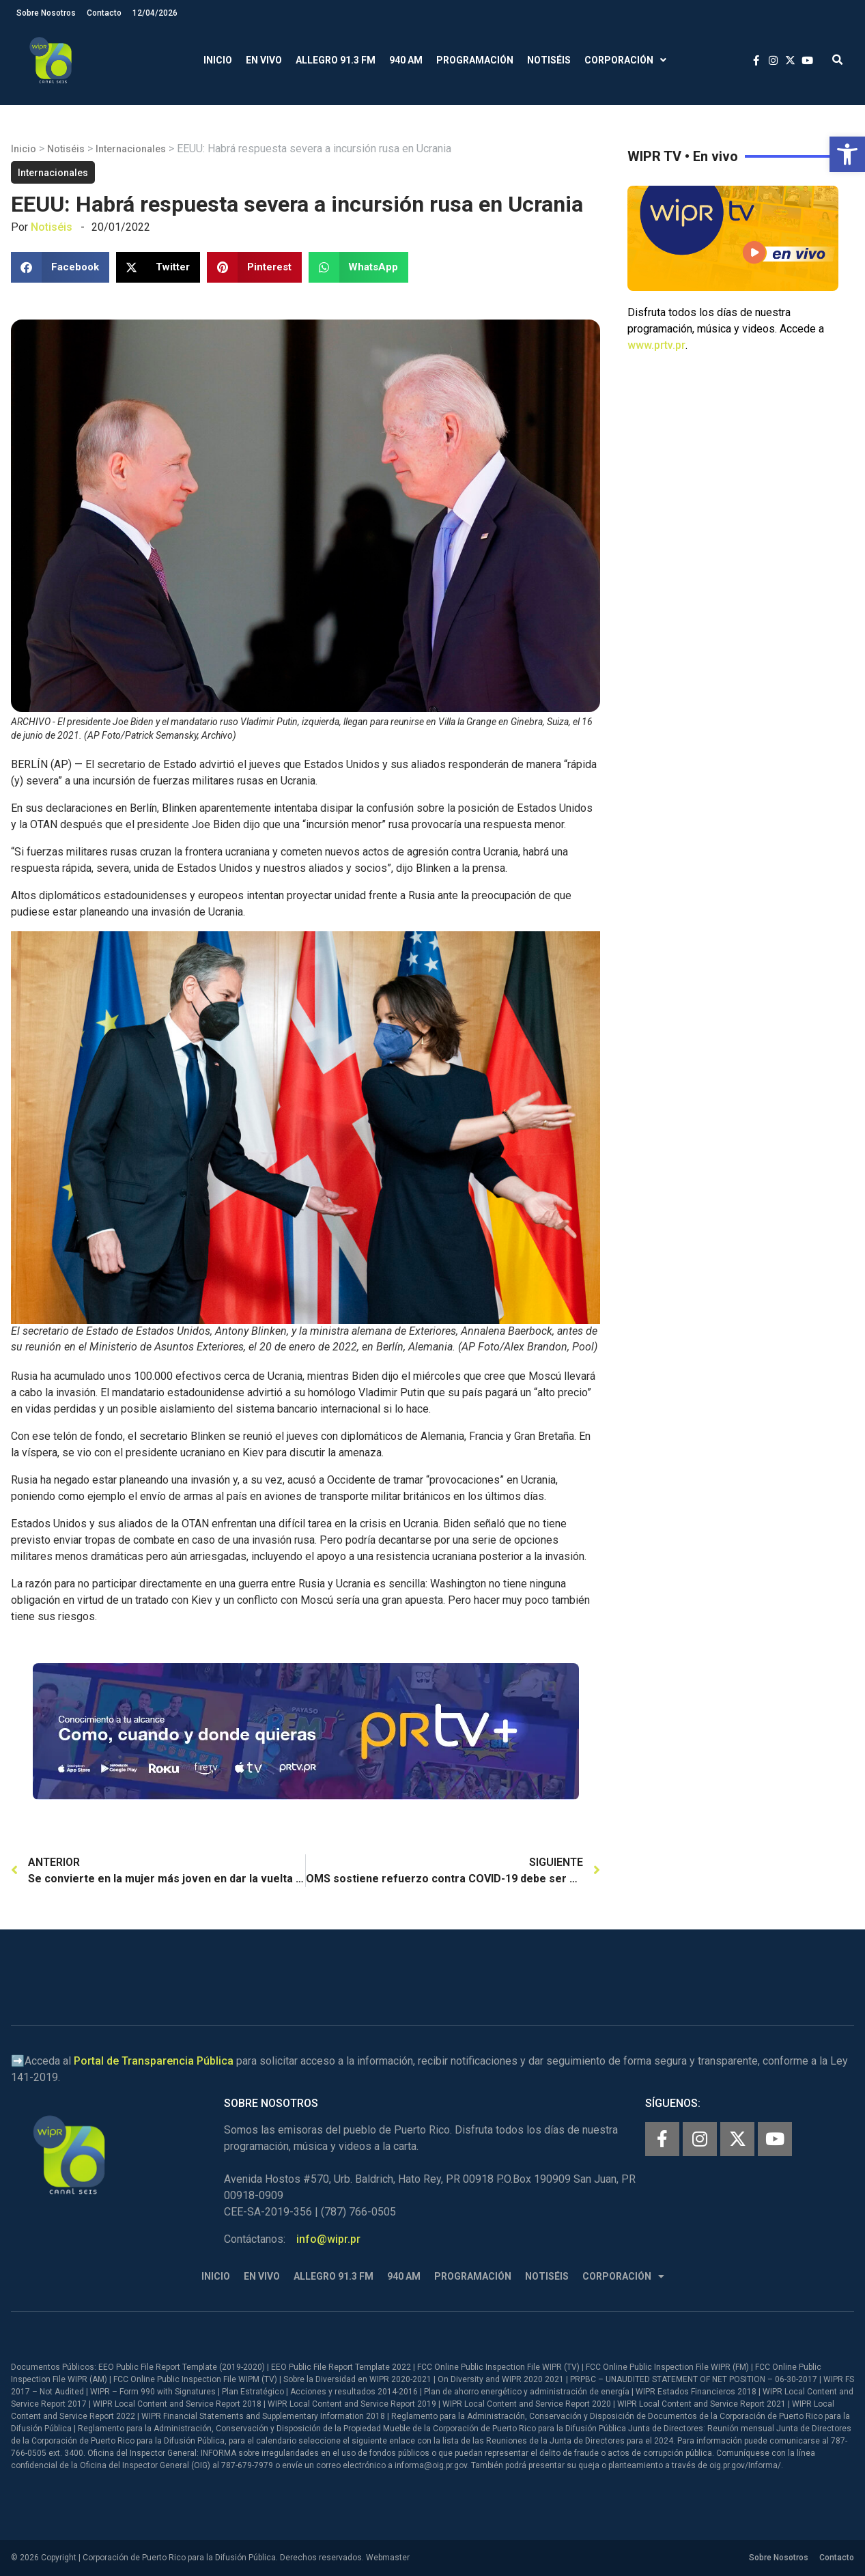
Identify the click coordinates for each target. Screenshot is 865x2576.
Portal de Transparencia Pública (153, 2060)
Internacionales (131, 148)
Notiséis (549, 60)
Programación (474, 60)
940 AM (406, 60)
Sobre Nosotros (46, 13)
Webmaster (388, 2557)
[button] (847, 154)
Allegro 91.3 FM (335, 60)
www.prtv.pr (656, 345)
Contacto (104, 13)
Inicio (217, 60)
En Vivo (264, 60)
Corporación (625, 60)
